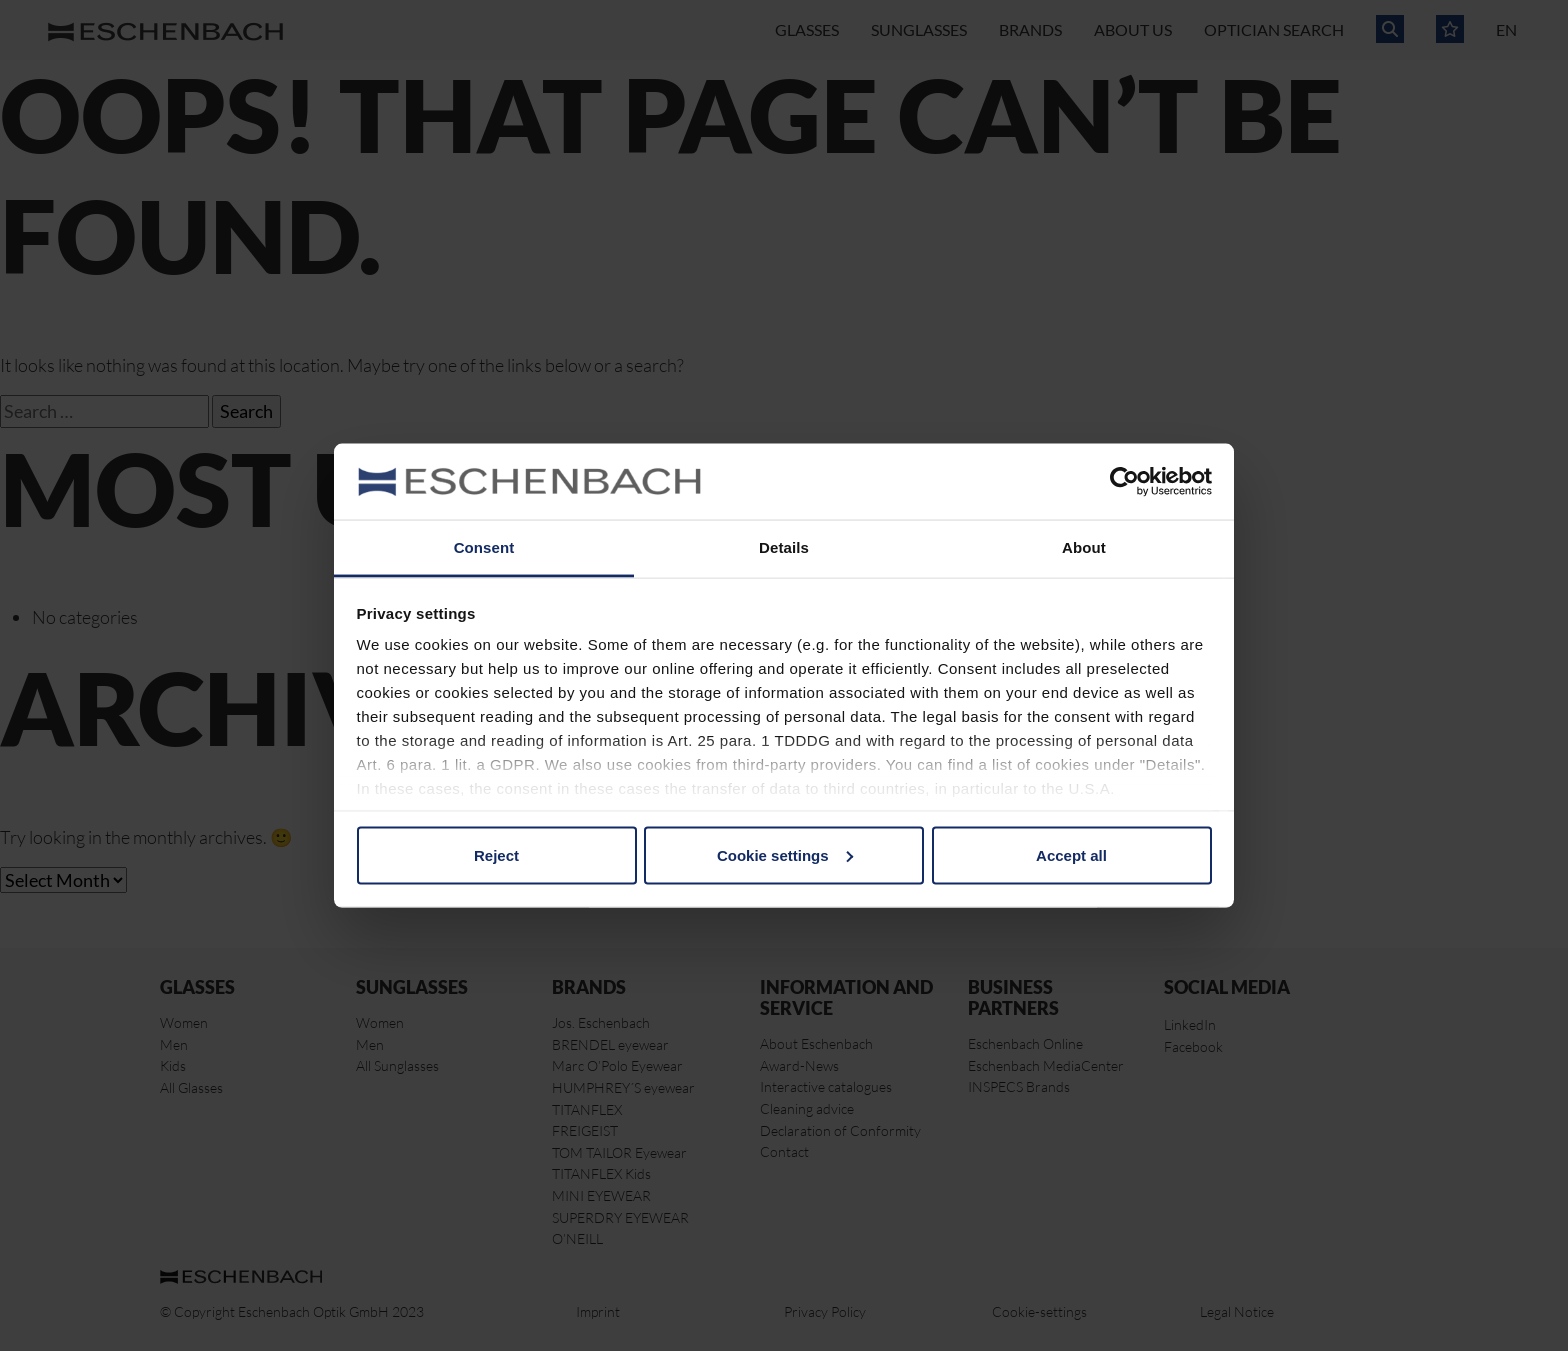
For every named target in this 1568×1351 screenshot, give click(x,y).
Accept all (1071, 854)
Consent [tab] (484, 547)
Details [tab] (784, 547)
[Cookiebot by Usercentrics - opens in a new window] (1124, 482)
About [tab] (1084, 547)
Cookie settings (785, 854)
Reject (496, 854)
